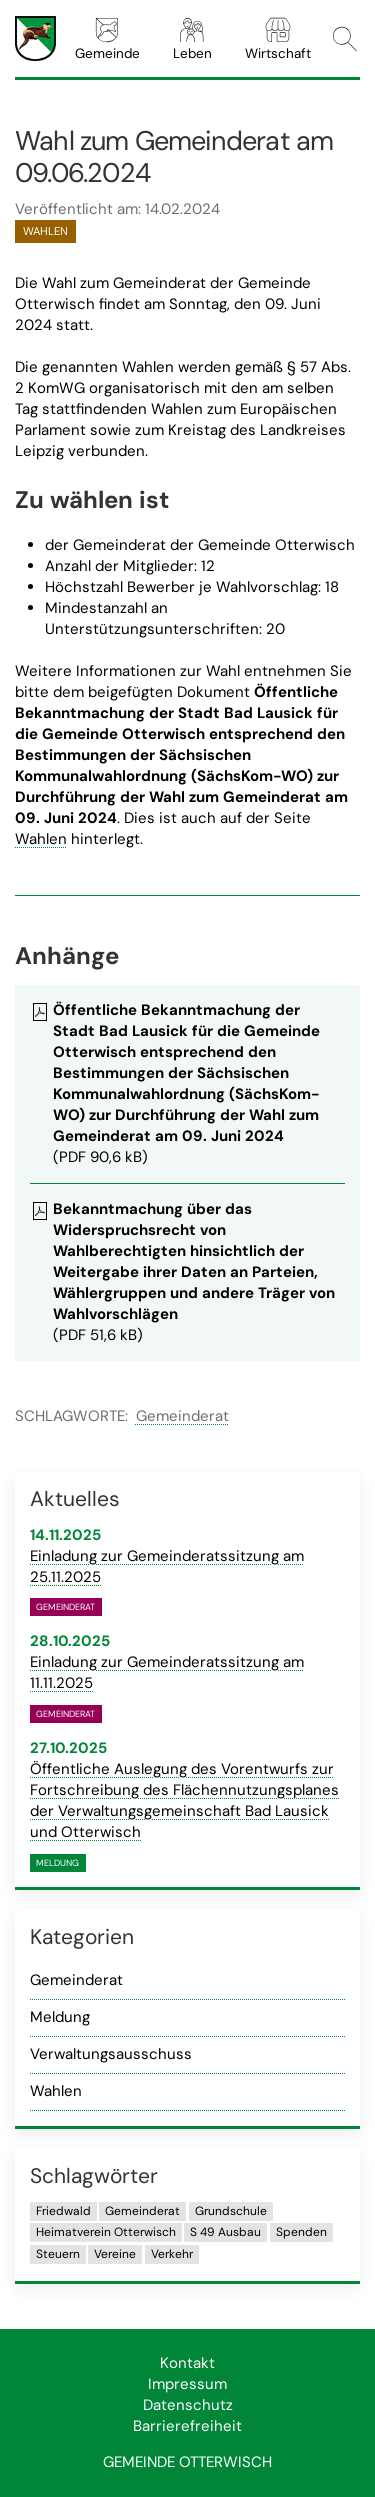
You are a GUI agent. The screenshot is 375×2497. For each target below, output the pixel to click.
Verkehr (172, 2254)
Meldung (60, 2017)
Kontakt (187, 2363)
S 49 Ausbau (225, 2232)
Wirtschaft (278, 38)
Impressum (187, 2384)
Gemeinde (107, 38)
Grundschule (231, 2211)
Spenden (301, 2232)
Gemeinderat (182, 1416)
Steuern (58, 2254)
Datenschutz (188, 2405)
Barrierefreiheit (187, 2426)
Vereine (115, 2254)
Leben (192, 38)
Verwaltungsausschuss (111, 2054)
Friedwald (63, 2211)
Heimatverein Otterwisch (106, 2232)
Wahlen (41, 839)
